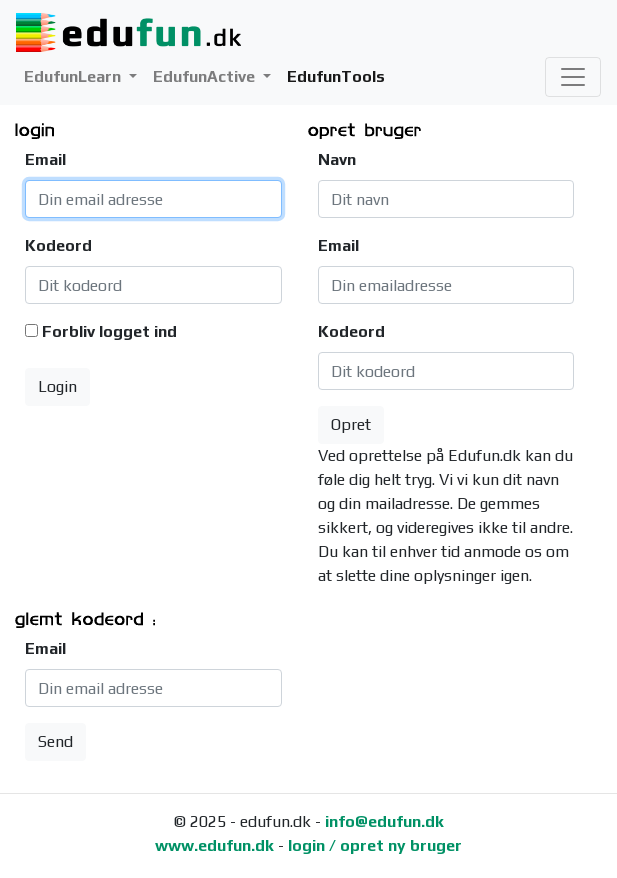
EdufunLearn (74, 76)
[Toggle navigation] (573, 77)
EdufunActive (206, 76)
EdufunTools (336, 76)
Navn (337, 159)
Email (45, 159)
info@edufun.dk (384, 821)
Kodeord (58, 245)
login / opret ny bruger (375, 845)
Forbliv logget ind (109, 331)
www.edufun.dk (214, 845)
